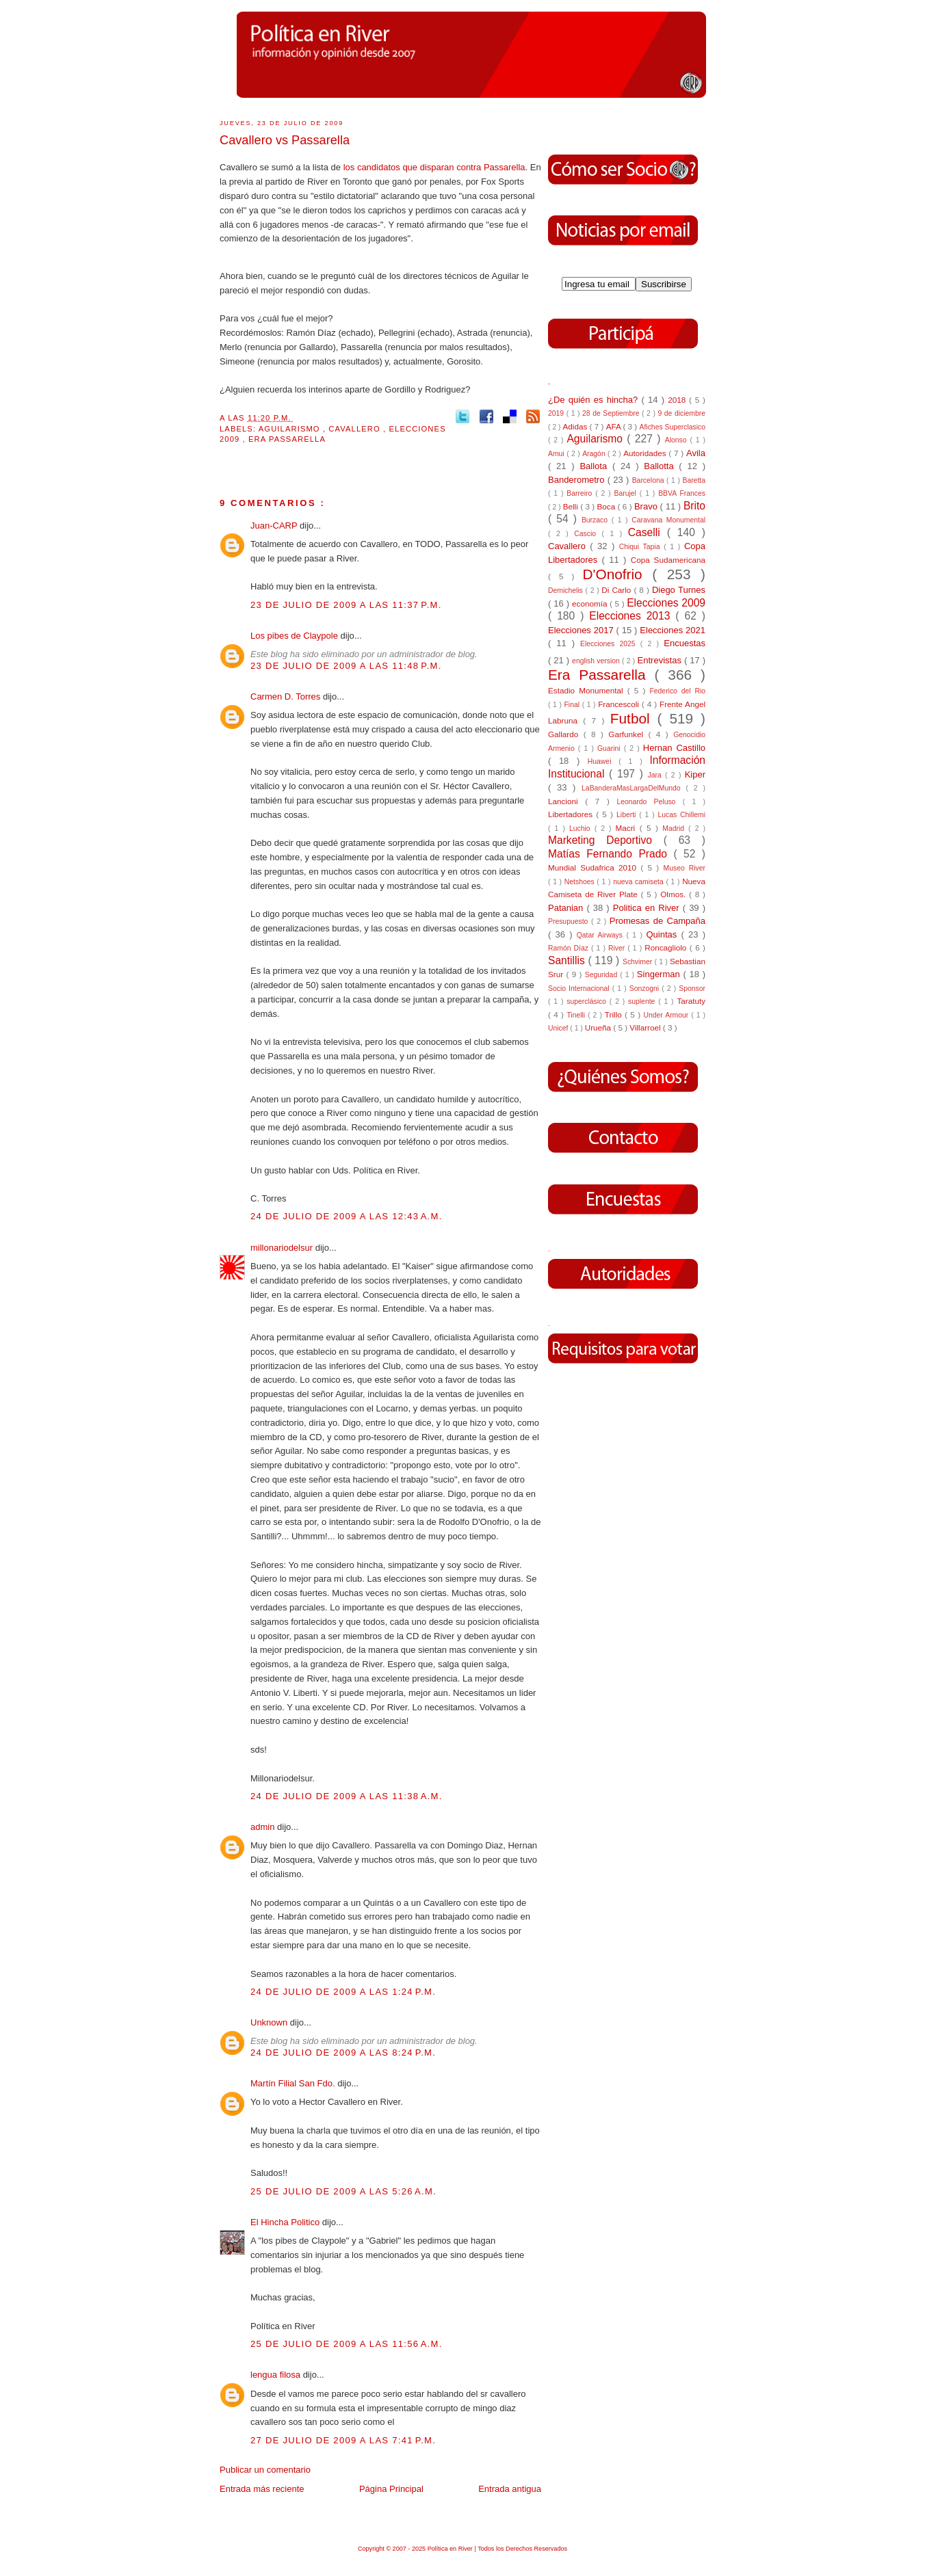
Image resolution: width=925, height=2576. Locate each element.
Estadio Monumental (587, 690)
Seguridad (602, 975)
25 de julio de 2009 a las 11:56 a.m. (346, 2344)
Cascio (587, 533)
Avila (695, 453)
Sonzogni (645, 988)
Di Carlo (617, 589)
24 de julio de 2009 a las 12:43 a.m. (346, 1216)
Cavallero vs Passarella (285, 140)
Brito (694, 506)
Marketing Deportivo (606, 840)
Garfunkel (628, 734)
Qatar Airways (602, 935)
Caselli (647, 532)
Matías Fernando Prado (610, 854)
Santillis (568, 960)
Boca (607, 506)
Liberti (627, 815)
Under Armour (667, 1015)
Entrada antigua (509, 2489)
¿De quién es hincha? (594, 400)
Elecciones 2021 (672, 630)
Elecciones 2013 (632, 616)
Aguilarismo (291, 429)
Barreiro (580, 493)
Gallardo (566, 734)
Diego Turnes (678, 590)
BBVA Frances (681, 493)
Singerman (660, 974)
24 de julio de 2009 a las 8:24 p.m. (343, 2052)
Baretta (693, 480)
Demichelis (567, 590)
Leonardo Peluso (649, 802)
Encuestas (684, 643)
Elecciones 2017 (582, 630)
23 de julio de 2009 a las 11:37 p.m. (346, 605)
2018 (678, 399)
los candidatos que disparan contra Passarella (434, 167)
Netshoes (580, 882)
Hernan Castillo (674, 748)
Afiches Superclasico (673, 427)
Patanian (567, 908)
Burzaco (597, 520)
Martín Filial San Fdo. (293, 2083)
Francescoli (620, 704)
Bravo (647, 506)
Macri (628, 827)
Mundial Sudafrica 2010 (594, 867)
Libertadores (572, 814)
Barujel (627, 493)
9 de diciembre (681, 413)
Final (573, 704)
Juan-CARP (275, 525)
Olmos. (674, 894)
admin (263, 1827)
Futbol (633, 718)
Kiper (695, 774)
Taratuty (691, 1000)
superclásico (588, 1001)
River (617, 948)
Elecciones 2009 (666, 603)
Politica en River (648, 908)
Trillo (615, 1014)
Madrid (675, 828)
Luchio (582, 828)
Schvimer (639, 962)
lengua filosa (276, 2374)
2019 (557, 413)
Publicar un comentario (265, 2470)
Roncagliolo (667, 947)
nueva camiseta (639, 882)
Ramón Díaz (569, 948)
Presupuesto (569, 921)
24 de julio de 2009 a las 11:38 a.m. (346, 1796)
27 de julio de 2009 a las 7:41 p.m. (343, 2440)
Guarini (610, 748)
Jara (656, 775)
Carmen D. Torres (286, 696)
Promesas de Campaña (657, 921)
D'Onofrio (617, 574)
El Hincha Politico (286, 2222)
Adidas (575, 426)
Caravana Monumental (668, 520)
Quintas (664, 934)
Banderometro (578, 480)
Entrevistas (661, 660)
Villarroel (646, 1027)
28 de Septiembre (612, 413)
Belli (571, 506)
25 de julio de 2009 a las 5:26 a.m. (343, 2191)
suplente (643, 1001)
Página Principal (391, 2489)
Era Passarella (287, 439)
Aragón (595, 453)
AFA (614, 426)
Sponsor (692, 988)
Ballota (595, 466)
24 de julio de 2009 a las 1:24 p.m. (343, 1992)
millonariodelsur (282, 1248)
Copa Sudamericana (668, 559)
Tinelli (577, 1015)
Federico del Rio (677, 691)
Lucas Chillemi (681, 815)
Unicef (559, 1028)
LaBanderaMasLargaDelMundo (634, 788)
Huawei (603, 761)
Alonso (677, 440)
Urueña (599, 1027)
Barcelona (649, 480)
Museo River (684, 868)
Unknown (270, 2022)
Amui (557, 453)
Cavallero (355, 429)
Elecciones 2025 (610, 644)
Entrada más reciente (262, 2489)
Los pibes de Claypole (295, 635)
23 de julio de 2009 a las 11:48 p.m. (346, 666)
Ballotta (661, 466)
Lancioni (566, 801)
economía (591, 603)
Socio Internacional (580, 988)
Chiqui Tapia (641, 546)
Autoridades (645, 453)
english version (597, 661)
